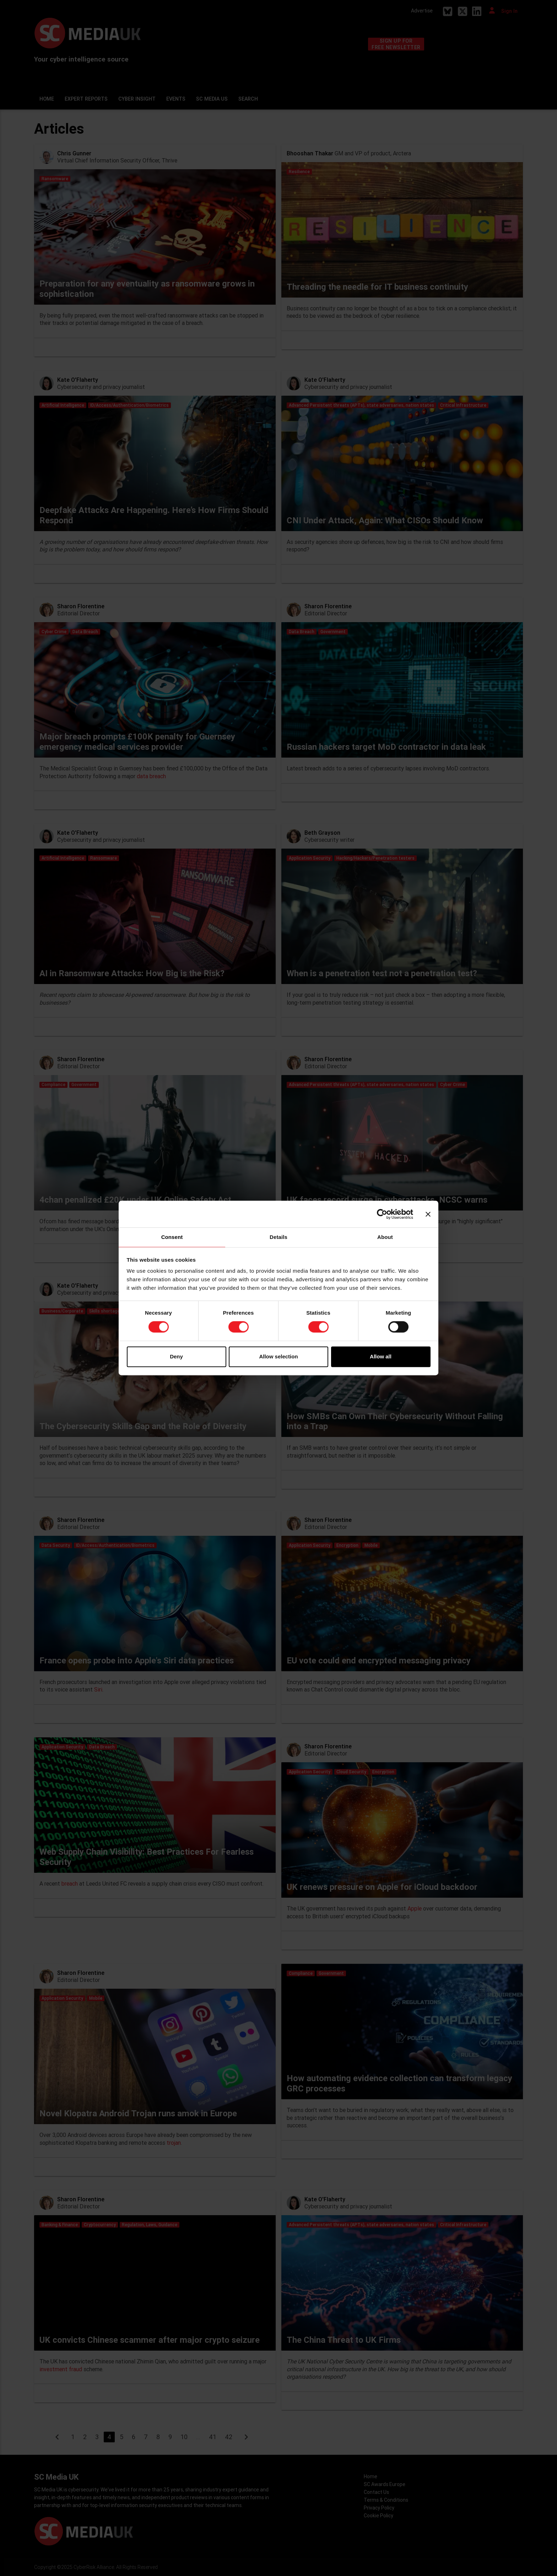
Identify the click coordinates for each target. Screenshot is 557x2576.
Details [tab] (278, 1237)
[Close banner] (428, 1214)
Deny (176, 1356)
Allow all (380, 1356)
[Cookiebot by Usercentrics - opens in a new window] (382, 1214)
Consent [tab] (172, 1237)
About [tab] (385, 1237)
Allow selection (278, 1356)
